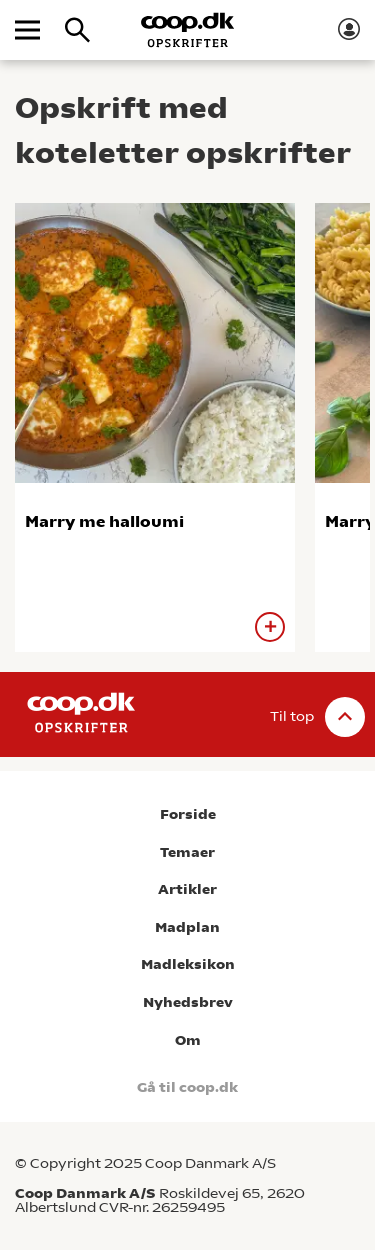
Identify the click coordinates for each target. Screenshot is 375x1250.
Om (188, 1040)
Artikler (187, 889)
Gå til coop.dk (187, 1087)
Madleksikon (188, 964)
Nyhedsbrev (188, 1002)
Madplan (187, 927)
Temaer (187, 852)
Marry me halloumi (104, 521)
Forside (188, 814)
